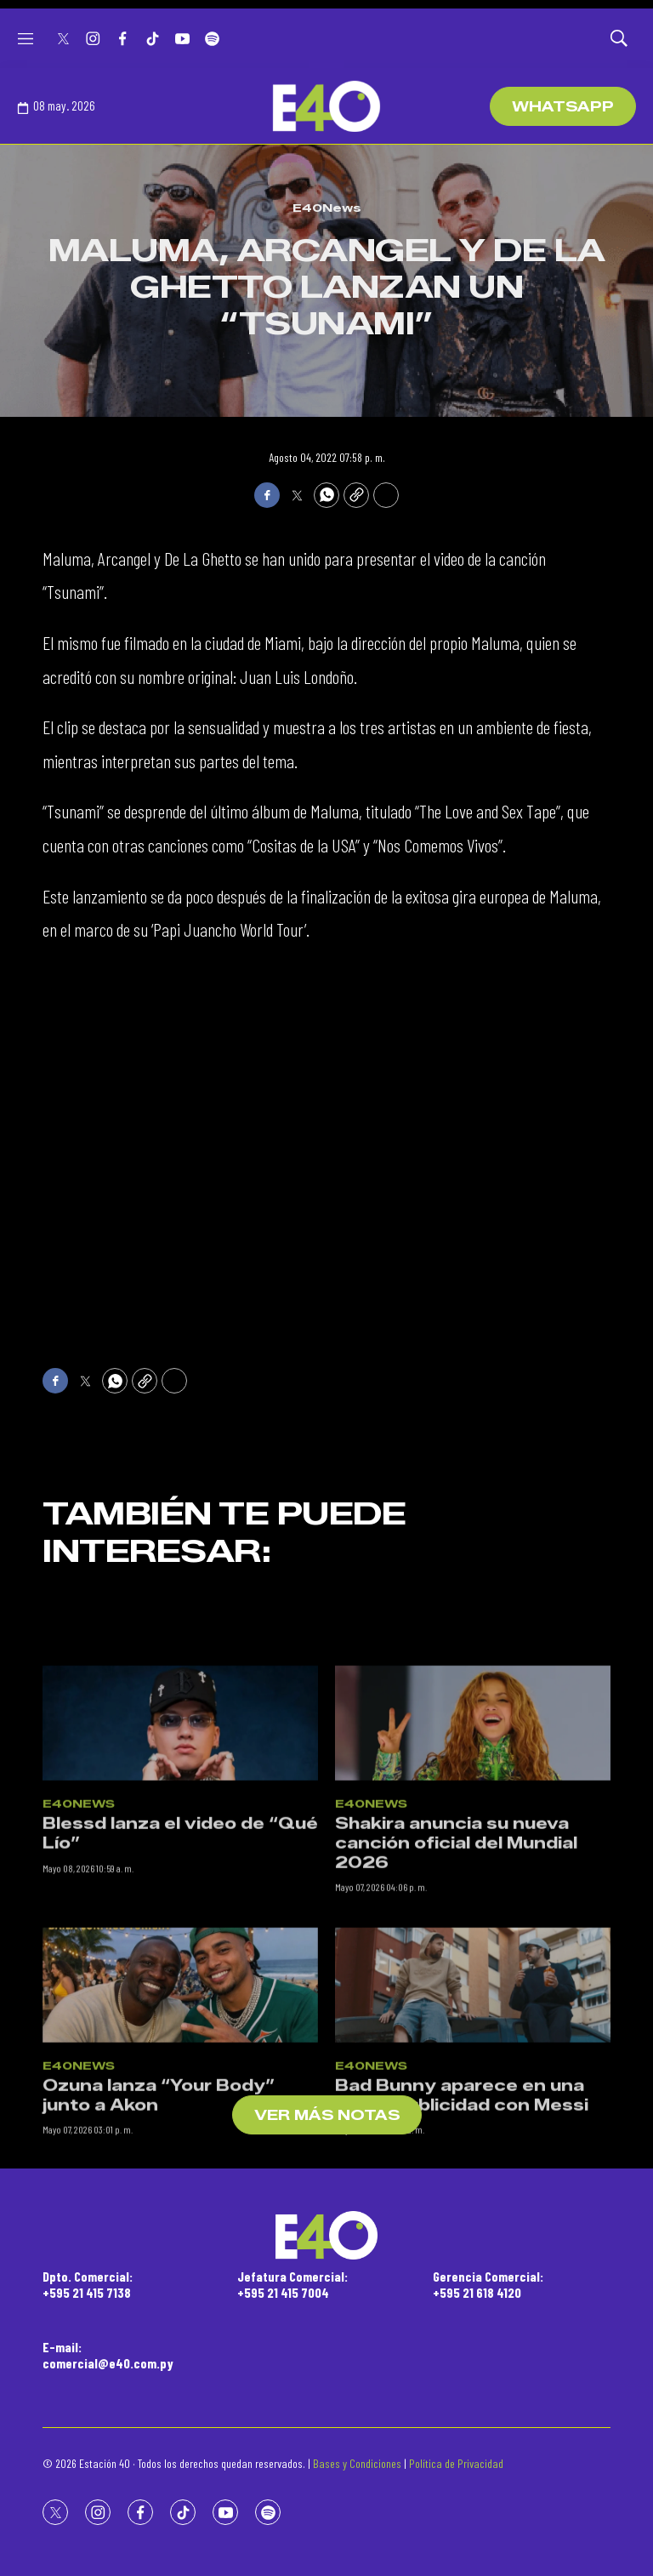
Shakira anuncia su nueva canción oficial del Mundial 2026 (456, 1970)
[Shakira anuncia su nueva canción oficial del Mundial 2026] (472, 1850)
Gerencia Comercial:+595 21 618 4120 (488, 2284)
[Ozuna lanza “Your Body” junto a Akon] (180, 2112)
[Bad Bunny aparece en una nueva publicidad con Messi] (472, 2112)
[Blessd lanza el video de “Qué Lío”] (180, 1850)
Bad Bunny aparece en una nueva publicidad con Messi (461, 2223)
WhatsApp (563, 107)
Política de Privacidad (456, 2463)
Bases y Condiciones (357, 2463)
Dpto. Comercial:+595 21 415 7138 (88, 2284)
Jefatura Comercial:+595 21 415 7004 (292, 2284)
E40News (326, 207)
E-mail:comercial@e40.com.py (108, 2355)
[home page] (326, 106)
